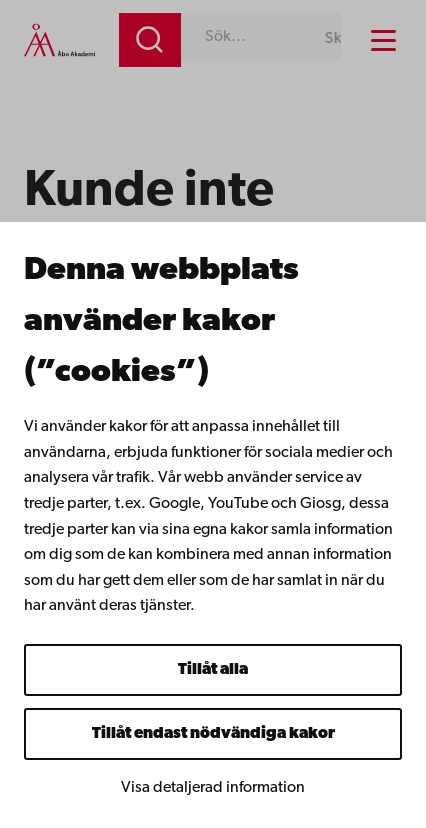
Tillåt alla (213, 670)
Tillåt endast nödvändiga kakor (213, 734)
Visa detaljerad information (213, 788)
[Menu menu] (383, 40)
